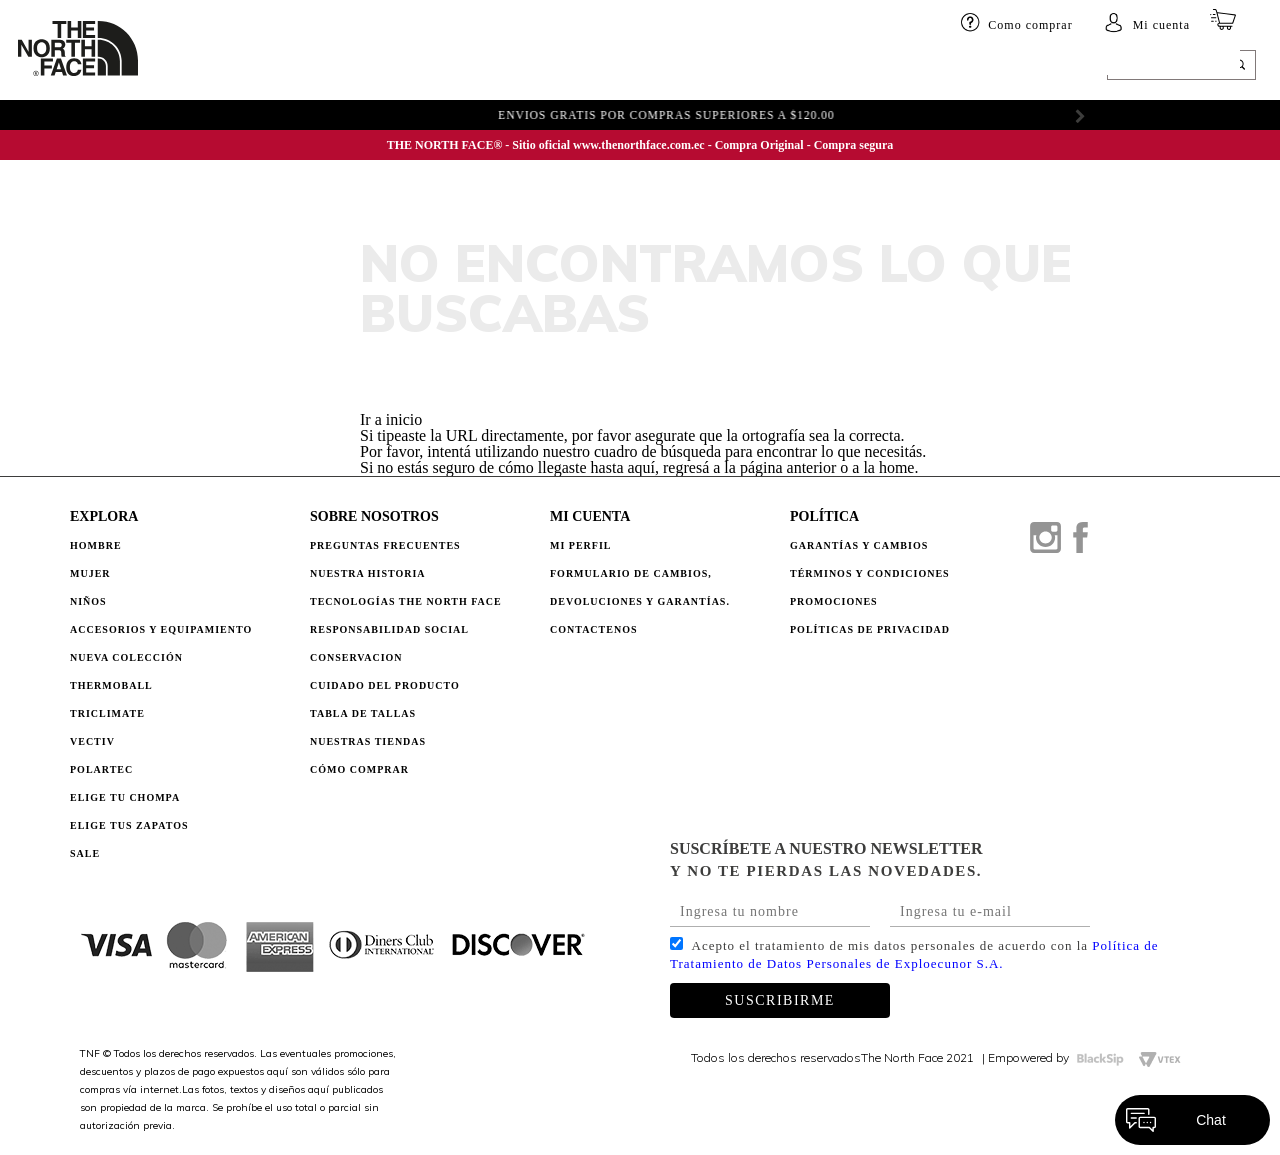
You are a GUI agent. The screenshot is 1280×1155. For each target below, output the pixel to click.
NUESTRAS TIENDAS (368, 741)
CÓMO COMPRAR (359, 769)
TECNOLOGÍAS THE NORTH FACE (406, 601)
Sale (85, 853)
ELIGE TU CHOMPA (754, 67)
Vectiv (92, 741)
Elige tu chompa (125, 797)
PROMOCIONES (834, 601)
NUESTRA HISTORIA (368, 573)
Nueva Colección (126, 657)
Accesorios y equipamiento (447, 67)
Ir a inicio (391, 419)
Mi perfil (581, 545)
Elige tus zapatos (129, 825)
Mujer (253, 67)
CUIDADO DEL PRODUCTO (385, 685)
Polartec (101, 769)
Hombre (96, 545)
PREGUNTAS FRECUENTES (385, 545)
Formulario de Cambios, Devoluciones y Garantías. (640, 587)
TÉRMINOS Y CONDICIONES (870, 573)
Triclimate (107, 713)
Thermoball (111, 685)
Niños (313, 67)
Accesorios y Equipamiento (161, 629)
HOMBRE (186, 67)
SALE (847, 67)
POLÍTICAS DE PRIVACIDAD (870, 629)
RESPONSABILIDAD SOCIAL (389, 629)
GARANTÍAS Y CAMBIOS (859, 545)
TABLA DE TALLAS (363, 713)
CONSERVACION (356, 657)
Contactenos (594, 629)
